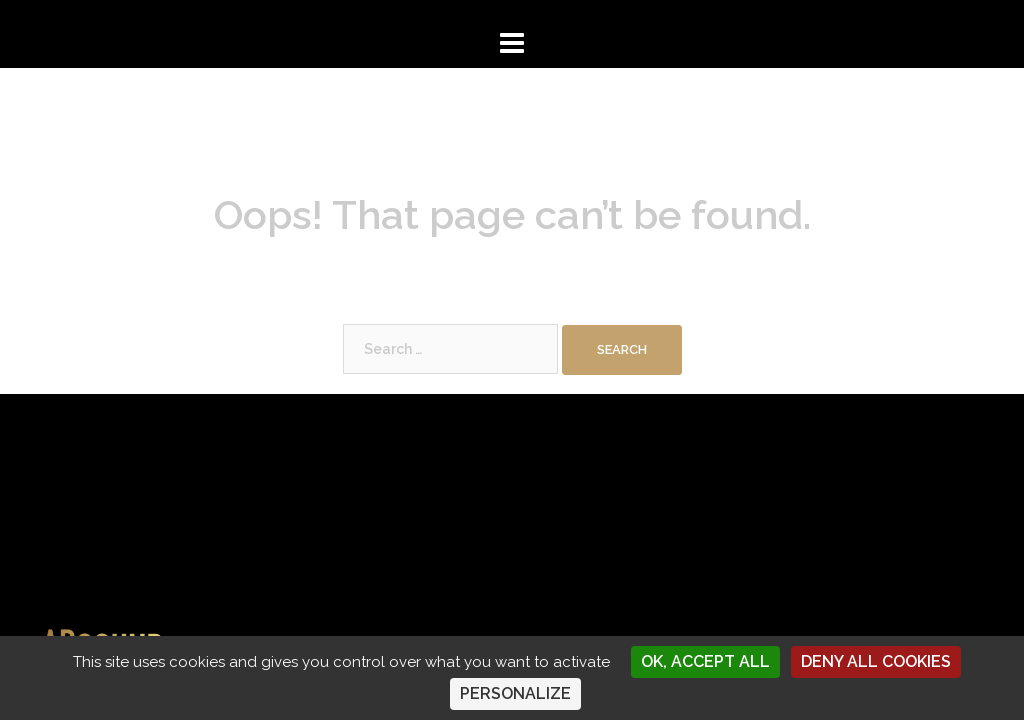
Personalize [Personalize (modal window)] (515, 693)
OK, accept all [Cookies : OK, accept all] (705, 661)
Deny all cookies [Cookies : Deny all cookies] (876, 661)
